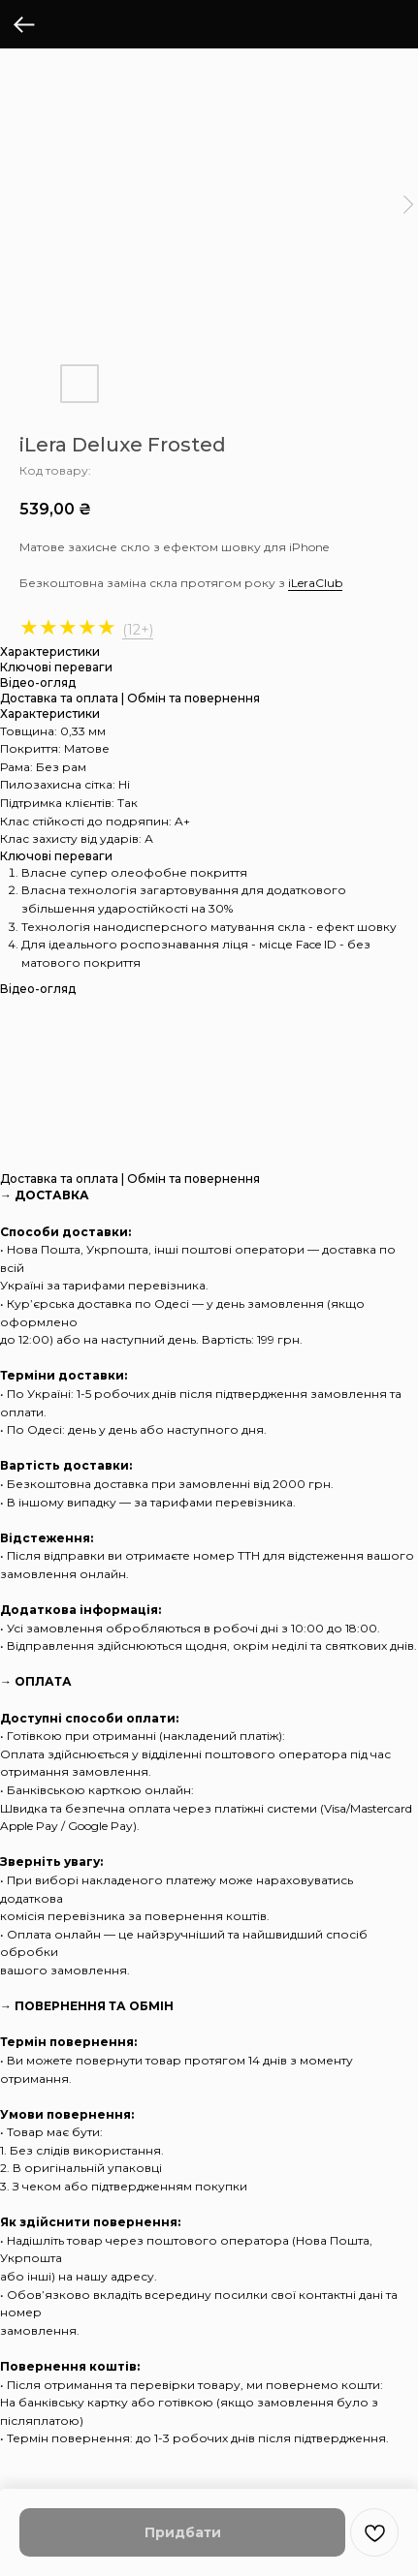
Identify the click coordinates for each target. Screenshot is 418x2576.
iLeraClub (315, 582)
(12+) (137, 629)
